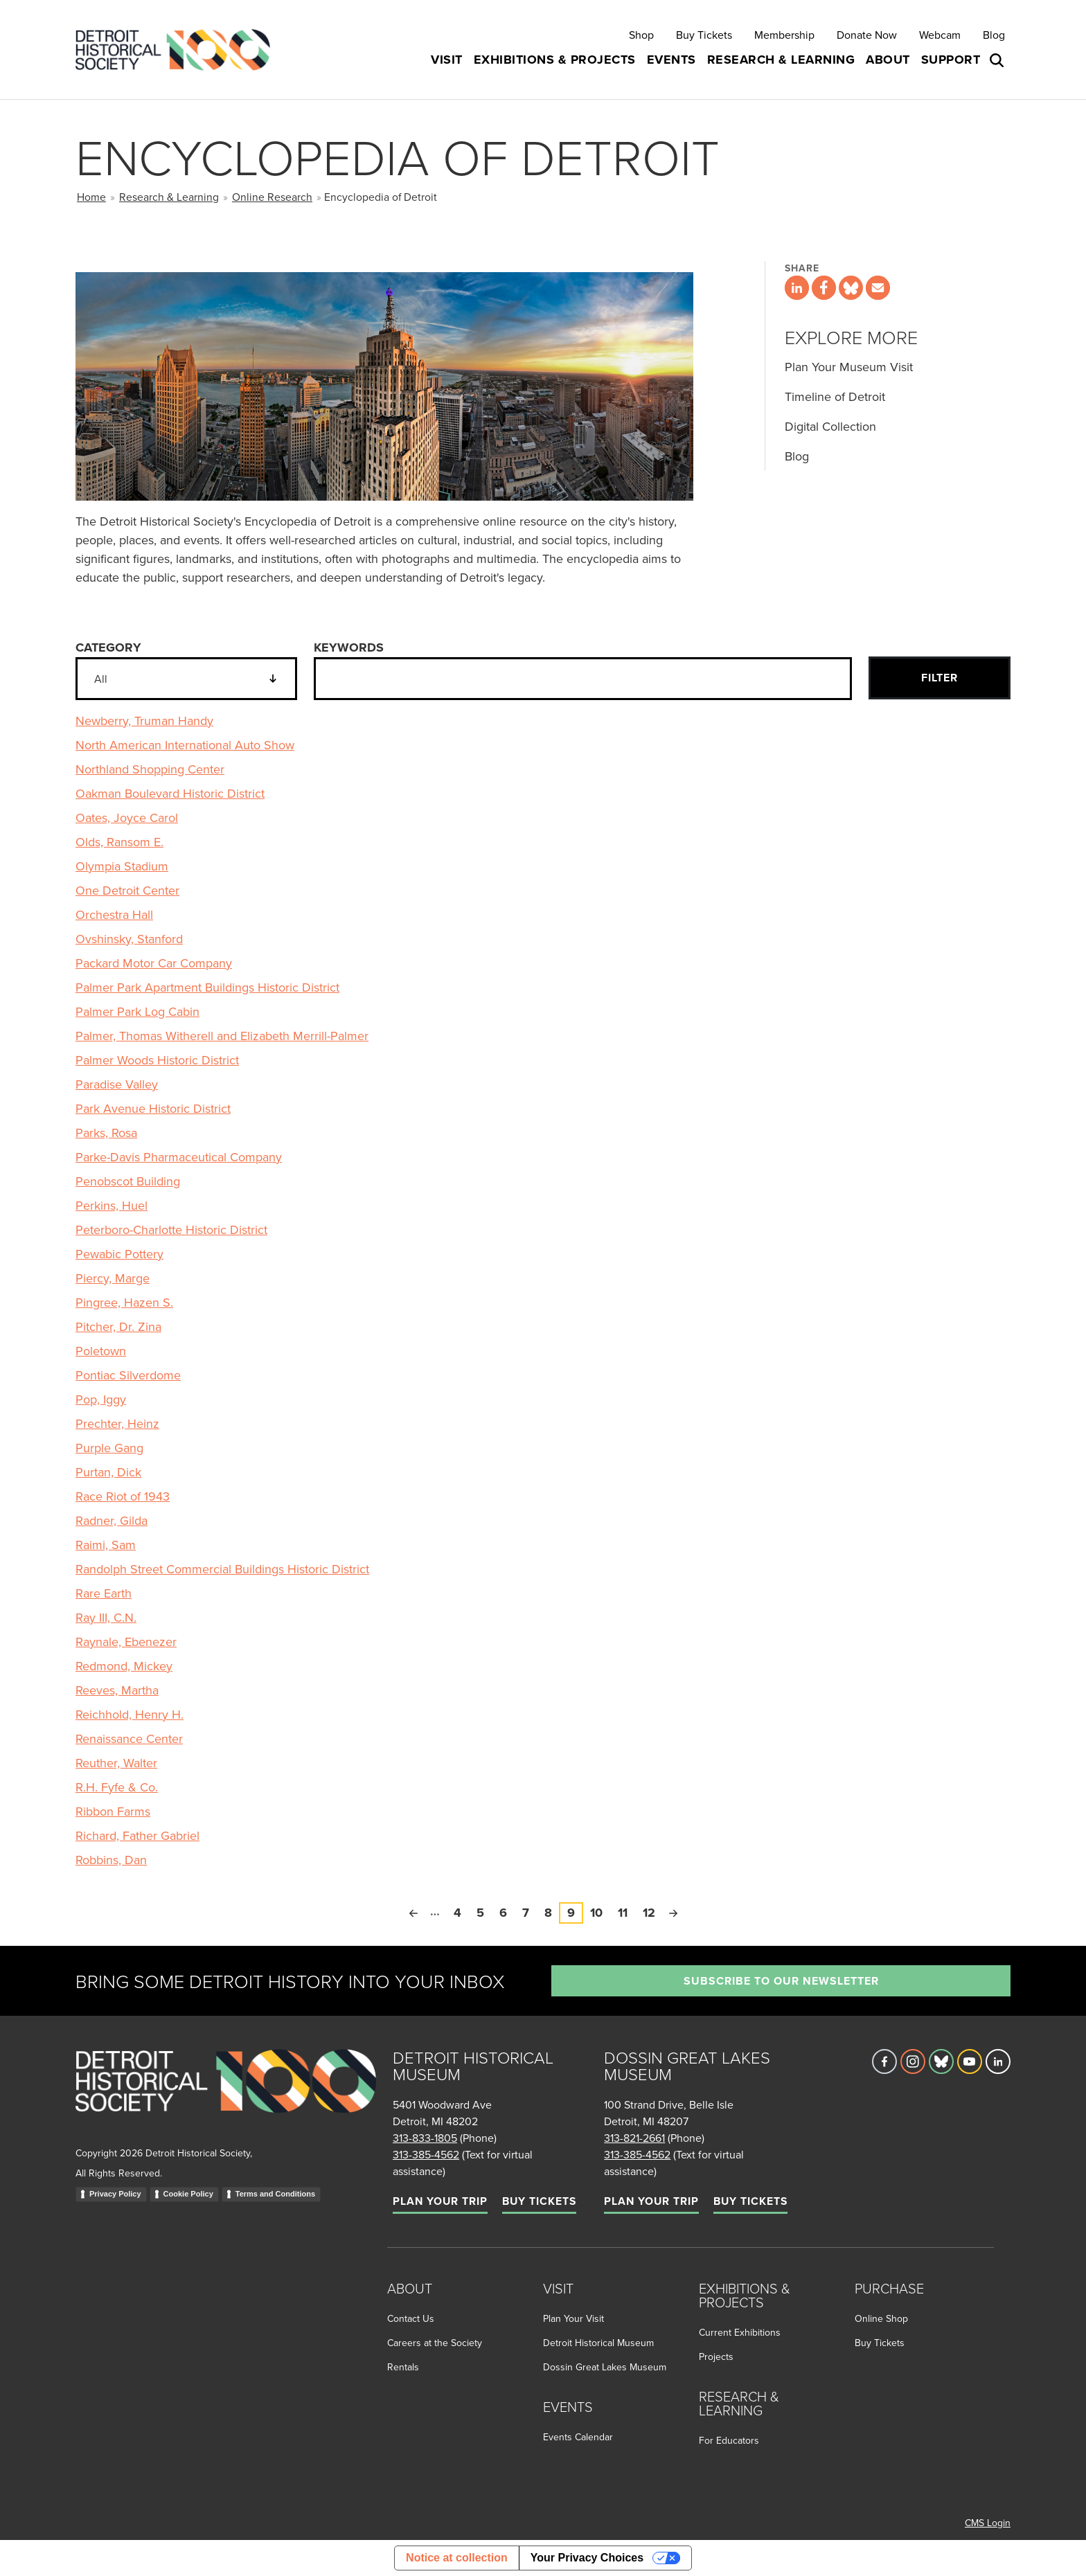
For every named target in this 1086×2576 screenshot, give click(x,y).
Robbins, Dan (111, 1859)
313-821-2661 (634, 2137)
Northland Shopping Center (149, 769)
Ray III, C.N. (105, 1617)
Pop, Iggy (100, 1399)
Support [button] (951, 60)
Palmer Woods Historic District (157, 1059)
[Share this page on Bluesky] (851, 288)
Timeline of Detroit (835, 396)
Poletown (100, 1350)
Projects (716, 2356)
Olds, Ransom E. (119, 841)
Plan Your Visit (573, 2318)
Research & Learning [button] (781, 60)
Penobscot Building (127, 1181)
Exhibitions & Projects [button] (555, 60)
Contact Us (410, 2318)
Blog (994, 34)
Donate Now (867, 34)
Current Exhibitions (740, 2332)
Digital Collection (830, 426)
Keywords (349, 647)
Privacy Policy (115, 2194)
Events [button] (671, 60)
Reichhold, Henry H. (129, 1714)
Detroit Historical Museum (598, 2343)
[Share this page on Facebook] (824, 288)
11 (626, 1912)
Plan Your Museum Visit (849, 366)
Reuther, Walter (116, 1762)
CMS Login (988, 2523)
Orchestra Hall (114, 914)
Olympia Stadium (121, 866)
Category (108, 647)
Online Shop (881, 2318)
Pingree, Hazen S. (124, 1302)
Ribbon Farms (112, 1811)
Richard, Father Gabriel (137, 1835)
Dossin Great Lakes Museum (604, 2367)
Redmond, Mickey (123, 1665)
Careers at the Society (434, 2343)
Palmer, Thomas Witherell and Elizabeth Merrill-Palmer (221, 1035)
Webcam (940, 34)
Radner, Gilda (111, 1520)
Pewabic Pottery (119, 1253)
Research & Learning (169, 196)
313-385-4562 (426, 2154)
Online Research (272, 196)
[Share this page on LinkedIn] (797, 288)
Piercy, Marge (112, 1278)
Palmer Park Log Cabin (137, 1011)
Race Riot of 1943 (122, 1496)
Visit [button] (447, 60)
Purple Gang (109, 1447)
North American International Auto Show (184, 744)
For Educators (729, 2440)
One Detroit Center (127, 890)
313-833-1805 (425, 2137)
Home (91, 196)
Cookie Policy (188, 2194)
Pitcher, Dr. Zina (118, 1326)
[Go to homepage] (225, 2095)
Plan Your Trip (440, 2201)
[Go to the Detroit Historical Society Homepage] (178, 49)
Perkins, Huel (111, 1205)
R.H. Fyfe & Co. (116, 1787)
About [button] (888, 60)
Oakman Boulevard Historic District (170, 793)
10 (600, 1912)
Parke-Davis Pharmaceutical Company (178, 1156)
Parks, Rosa (106, 1132)
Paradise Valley (116, 1084)
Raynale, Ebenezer (126, 1641)
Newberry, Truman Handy (144, 720)
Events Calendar (578, 2437)
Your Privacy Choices (587, 2558)
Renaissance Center (129, 1738)
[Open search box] (998, 60)
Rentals (403, 2367)
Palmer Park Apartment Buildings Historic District (207, 987)
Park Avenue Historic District (153, 1108)
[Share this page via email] (878, 288)
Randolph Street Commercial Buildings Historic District (222, 1568)
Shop (641, 34)
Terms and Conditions (275, 2194)
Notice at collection (457, 2558)
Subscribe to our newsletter (781, 1981)
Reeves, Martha (117, 1690)
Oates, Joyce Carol (126, 817)
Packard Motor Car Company (153, 963)
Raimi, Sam (105, 1544)
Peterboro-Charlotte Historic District (171, 1229)
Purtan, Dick (108, 1472)
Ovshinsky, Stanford (129, 938)
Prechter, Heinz (117, 1423)
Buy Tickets (704, 34)
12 (653, 1912)
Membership (784, 34)
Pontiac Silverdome (128, 1375)
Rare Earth (103, 1593)
